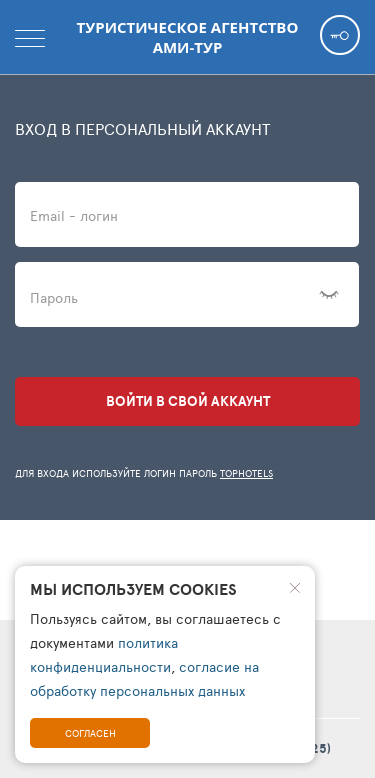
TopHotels (246, 473)
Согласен (90, 733)
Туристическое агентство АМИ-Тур (188, 37)
